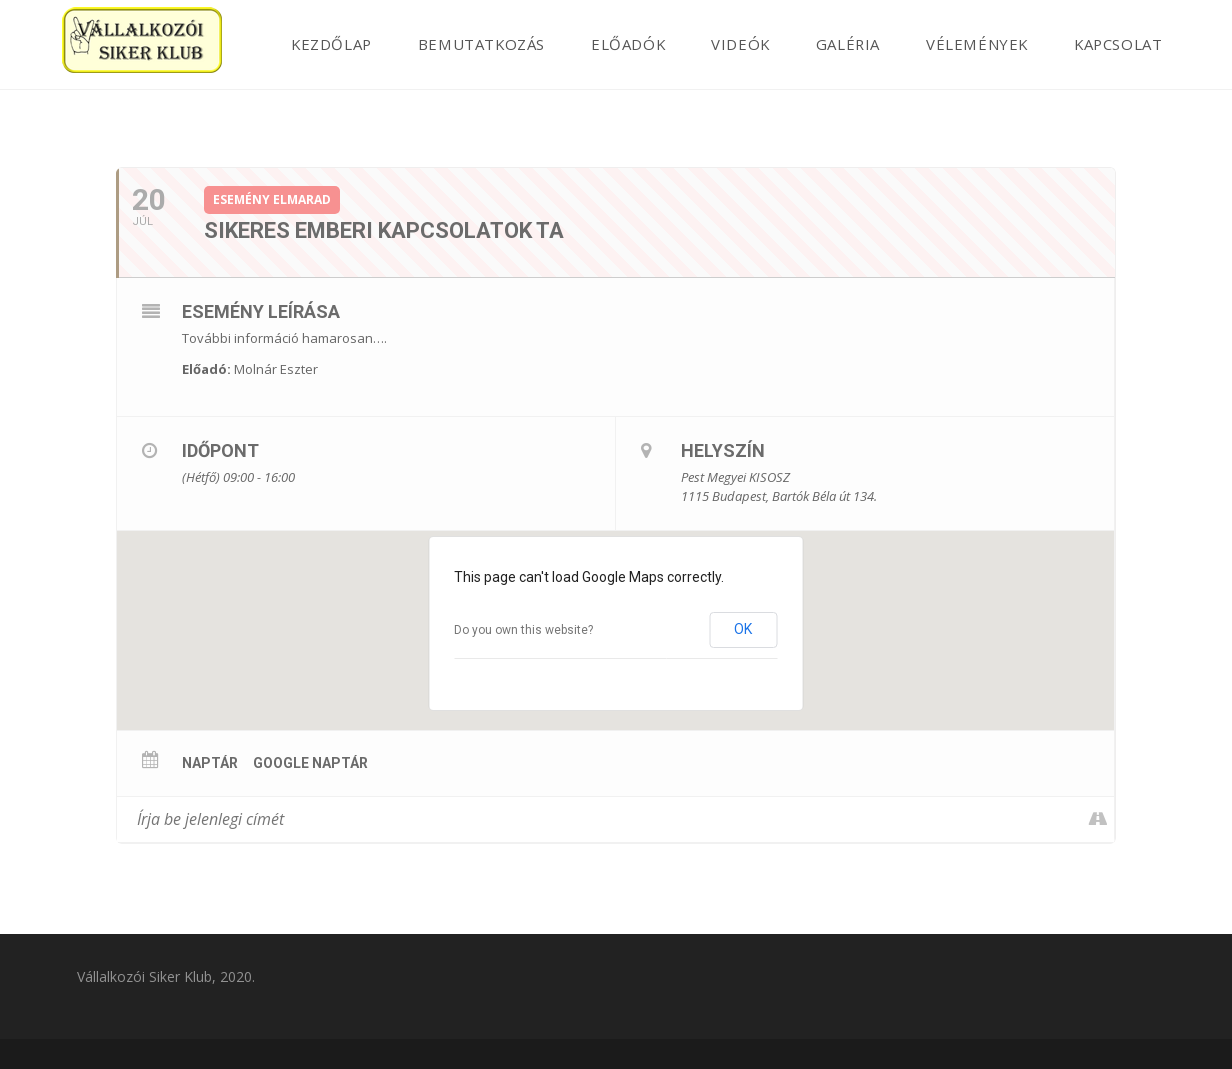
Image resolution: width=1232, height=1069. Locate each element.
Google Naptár (310, 763)
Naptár (210, 763)
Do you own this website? (523, 630)
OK (743, 629)
